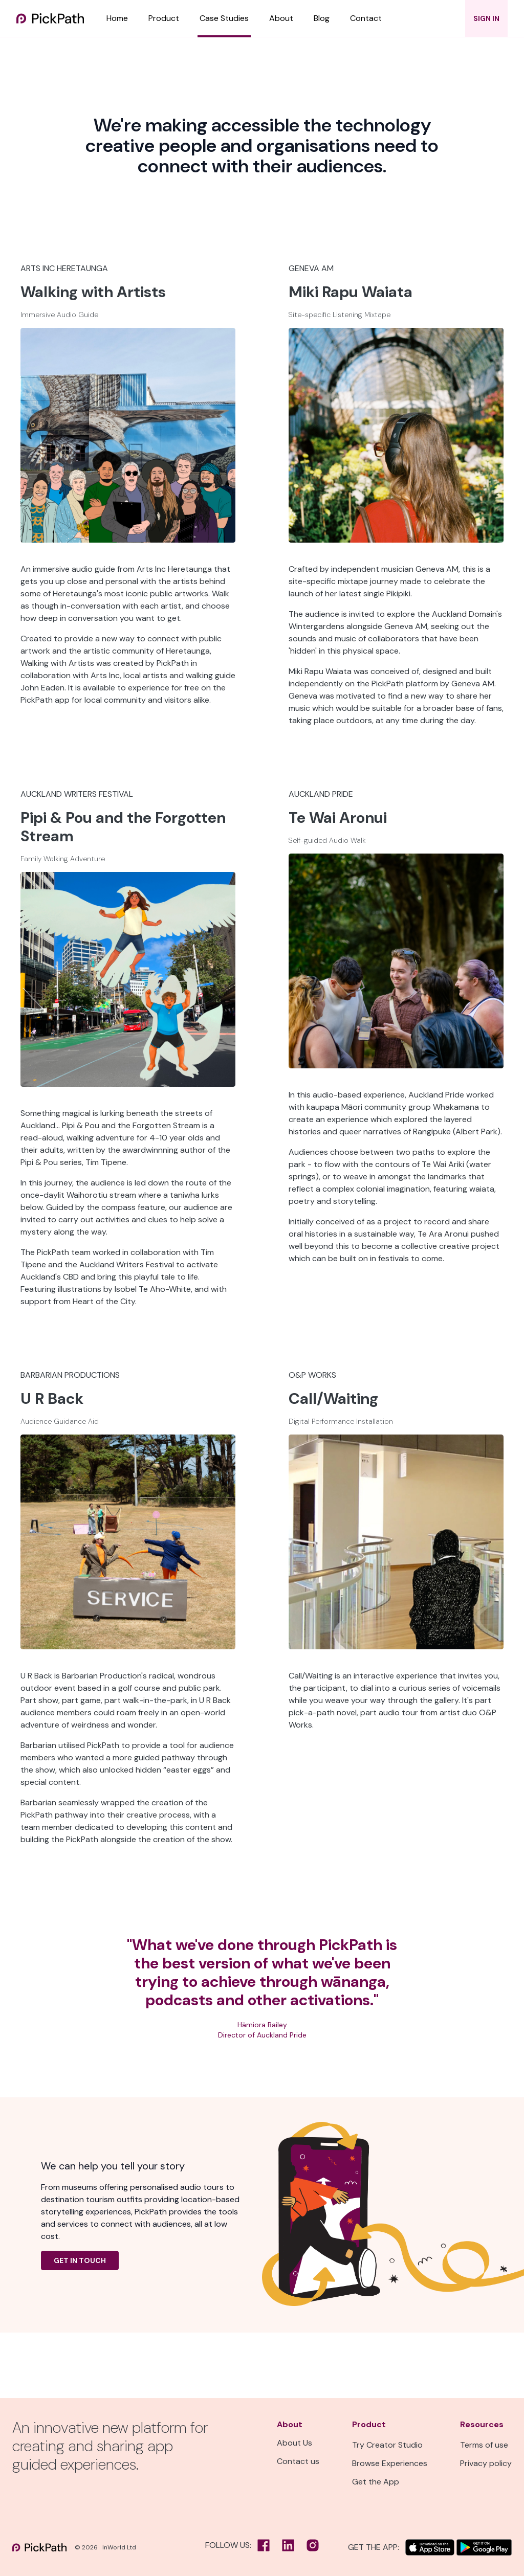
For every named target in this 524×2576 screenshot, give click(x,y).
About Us (294, 2442)
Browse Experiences (389, 2463)
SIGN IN (486, 18)
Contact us (298, 2461)
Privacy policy (486, 2463)
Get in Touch (80, 2260)
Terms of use (484, 2444)
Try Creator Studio (387, 2444)
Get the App (375, 2481)
